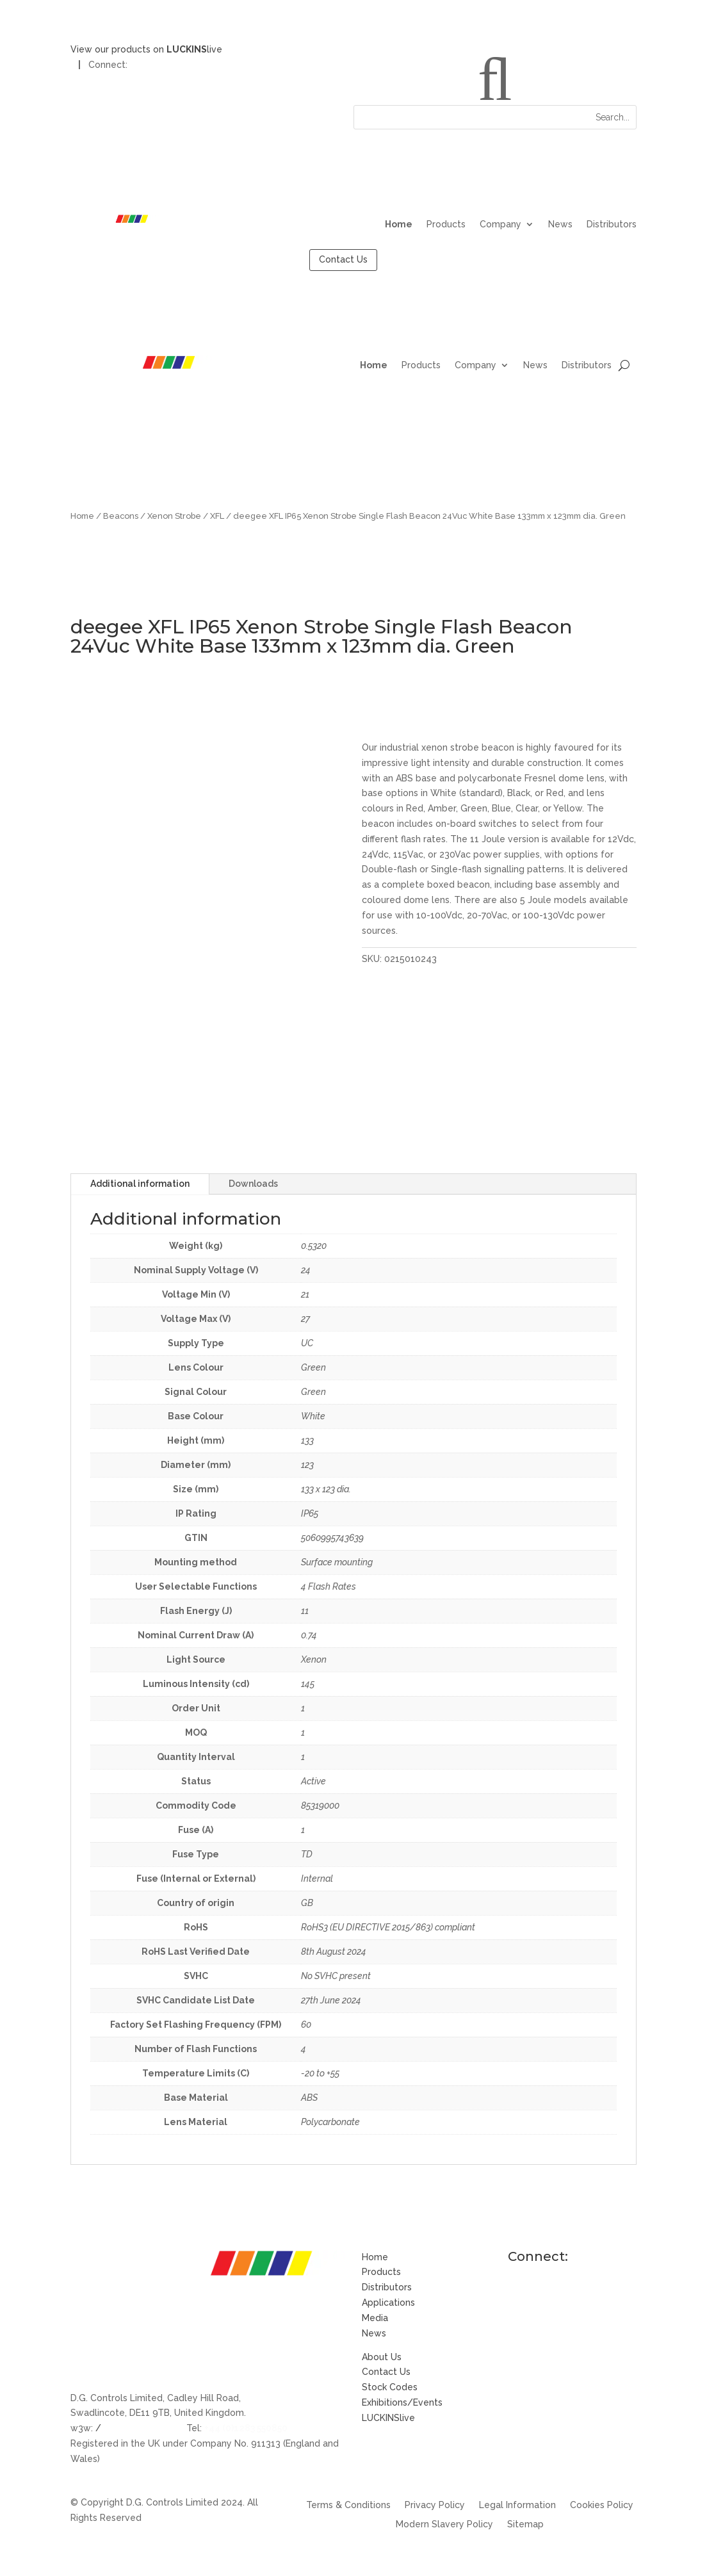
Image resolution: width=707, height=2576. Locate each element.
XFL (217, 516)
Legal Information (517, 2505)
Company (500, 224)
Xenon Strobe (174, 516)
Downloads (253, 1183)
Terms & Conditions (348, 2505)
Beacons (120, 516)
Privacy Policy (435, 2505)
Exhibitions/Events (402, 2402)
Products (446, 224)
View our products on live (146, 49)
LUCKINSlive (388, 2418)
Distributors (612, 224)
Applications (388, 2302)
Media (375, 2318)
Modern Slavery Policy (444, 2524)
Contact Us (343, 259)
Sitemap (525, 2524)
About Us (382, 2357)
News (560, 224)
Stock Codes (390, 2387)
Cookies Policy (601, 2505)
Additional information (140, 1183)
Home (398, 224)
